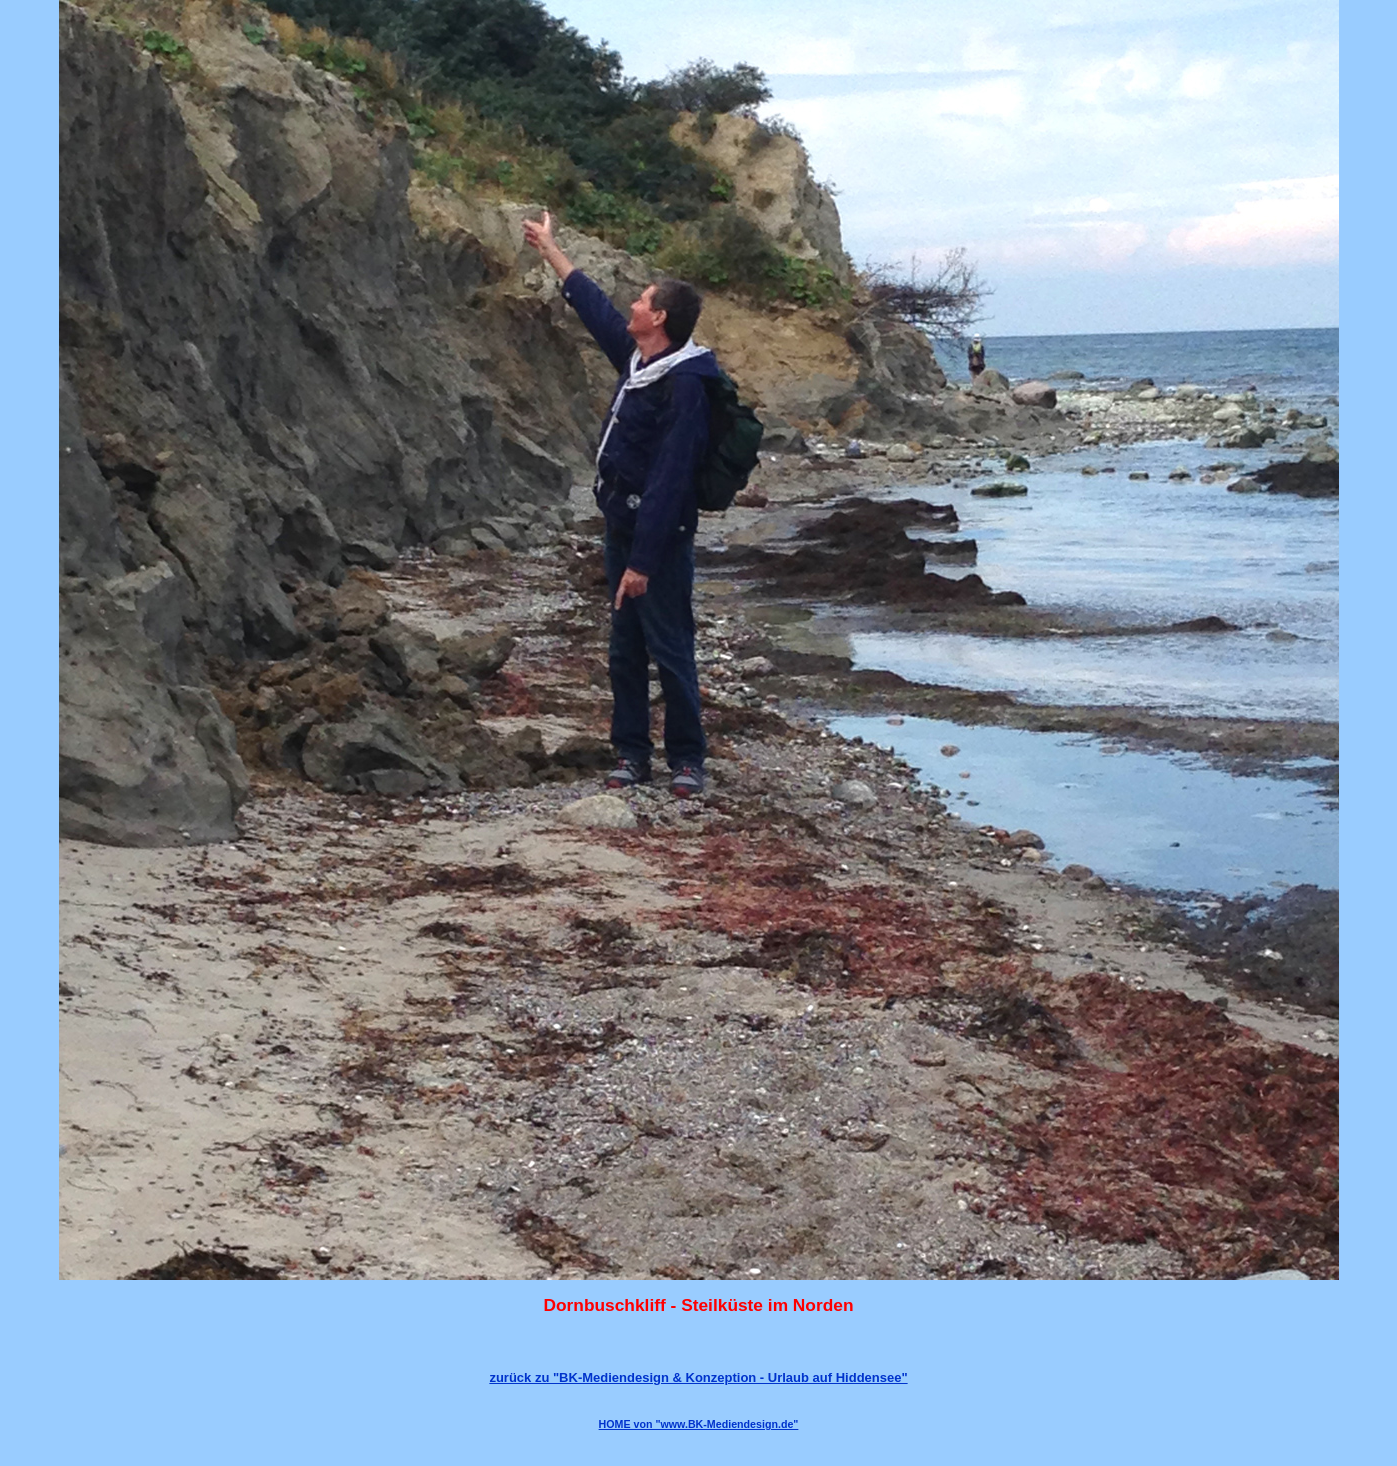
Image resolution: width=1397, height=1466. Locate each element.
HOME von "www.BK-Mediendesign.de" (699, 1424)
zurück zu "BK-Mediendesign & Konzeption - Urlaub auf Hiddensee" (698, 1377)
